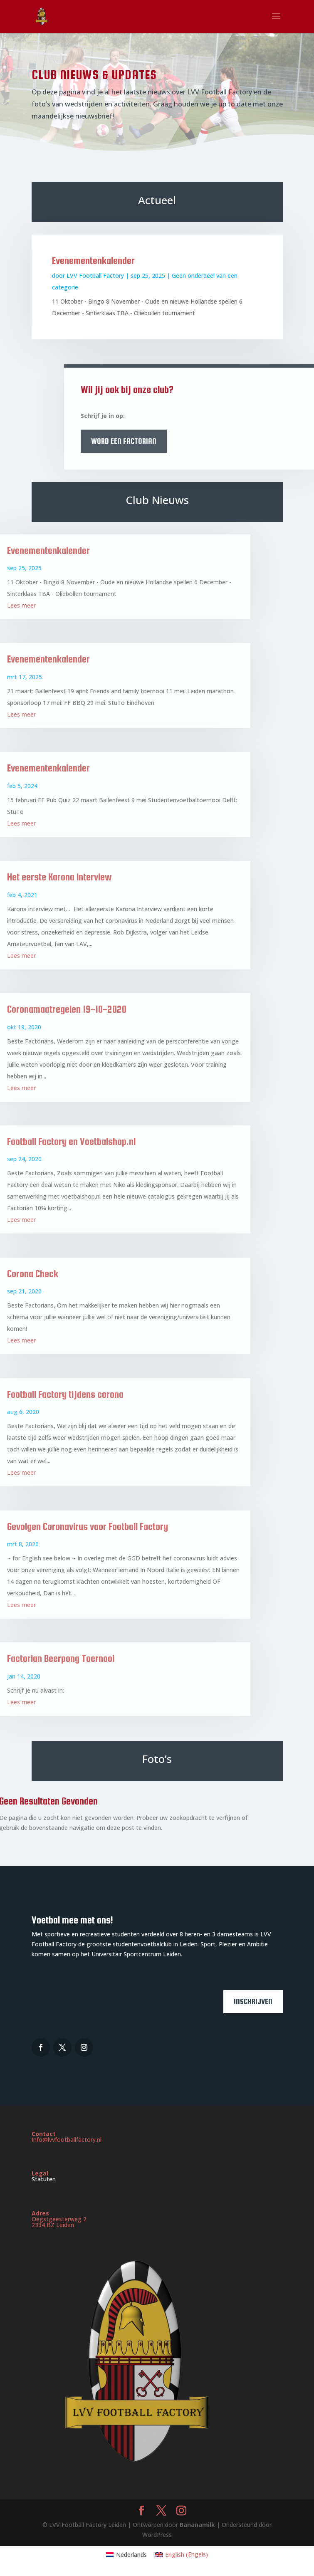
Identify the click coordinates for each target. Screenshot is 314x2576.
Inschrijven (253, 2001)
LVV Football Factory (95, 275)
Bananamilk (198, 2525)
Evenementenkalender (93, 260)
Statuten (44, 2179)
